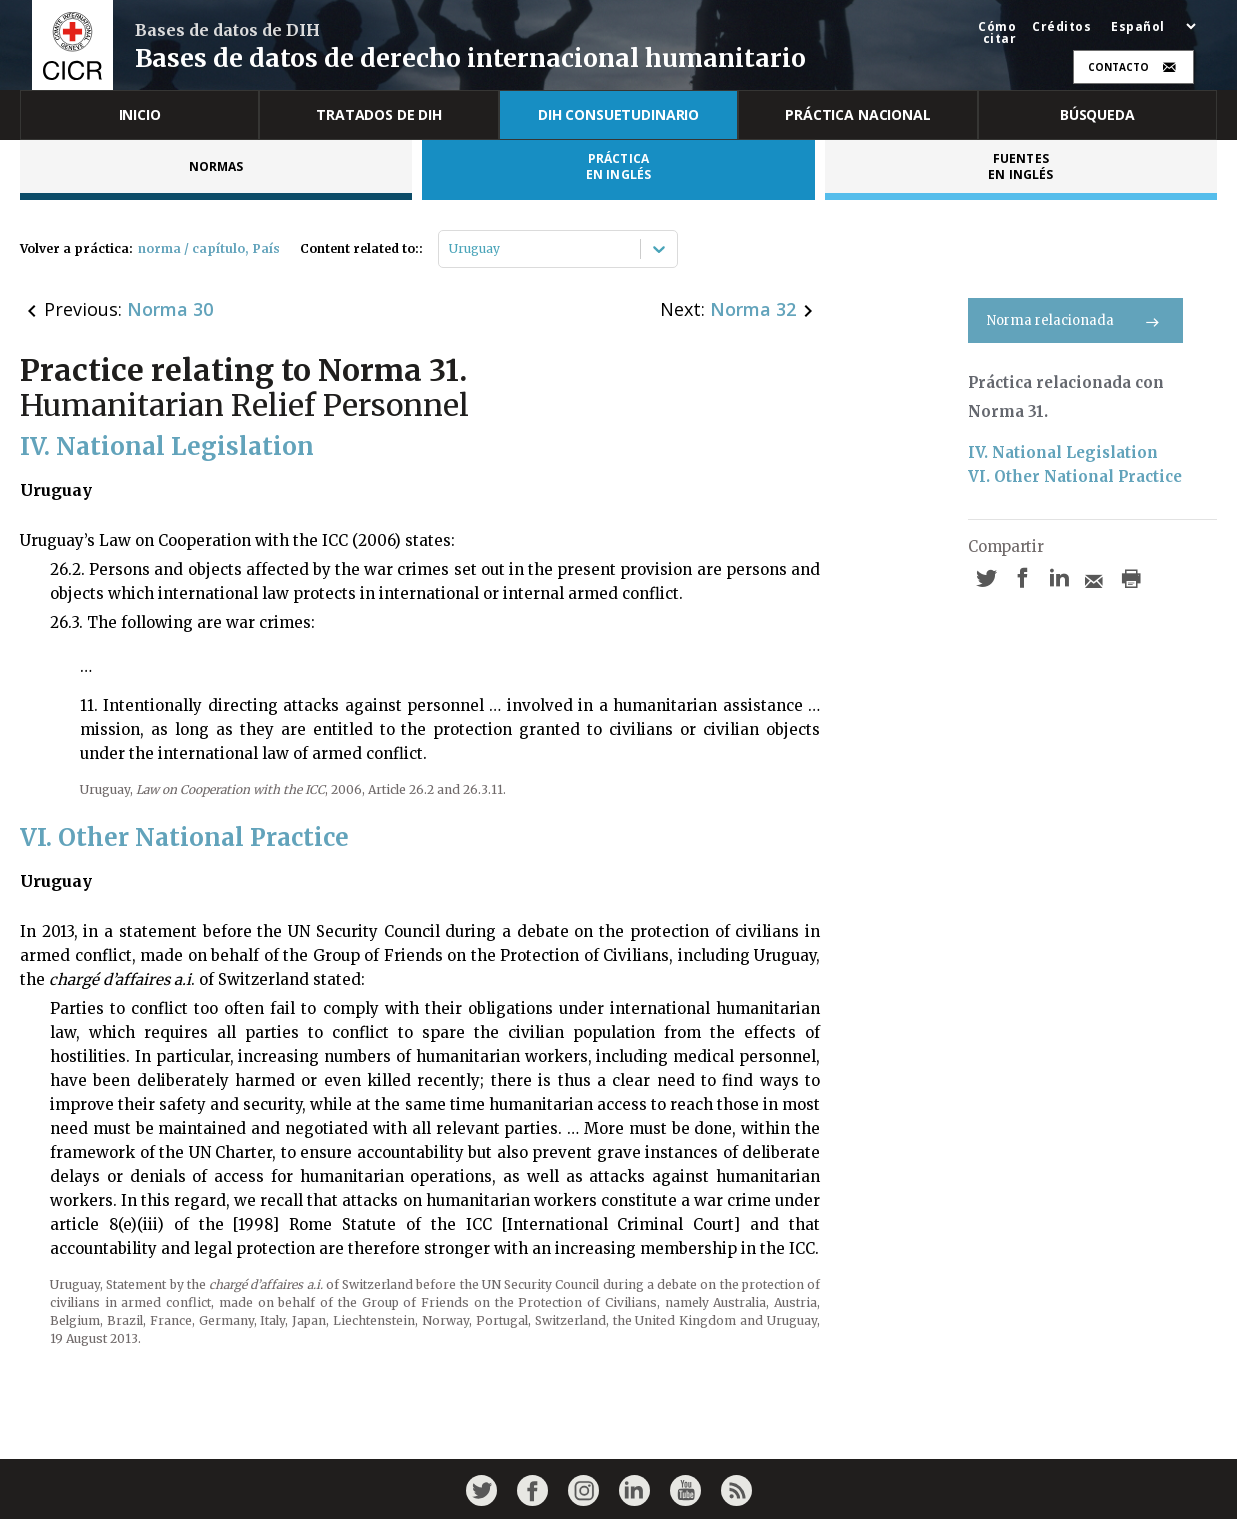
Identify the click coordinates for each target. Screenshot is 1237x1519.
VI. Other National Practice (1075, 476)
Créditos (1061, 27)
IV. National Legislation (1063, 452)
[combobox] (450, 249)
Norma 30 (170, 309)
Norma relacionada (1075, 320)
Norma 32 (753, 309)
